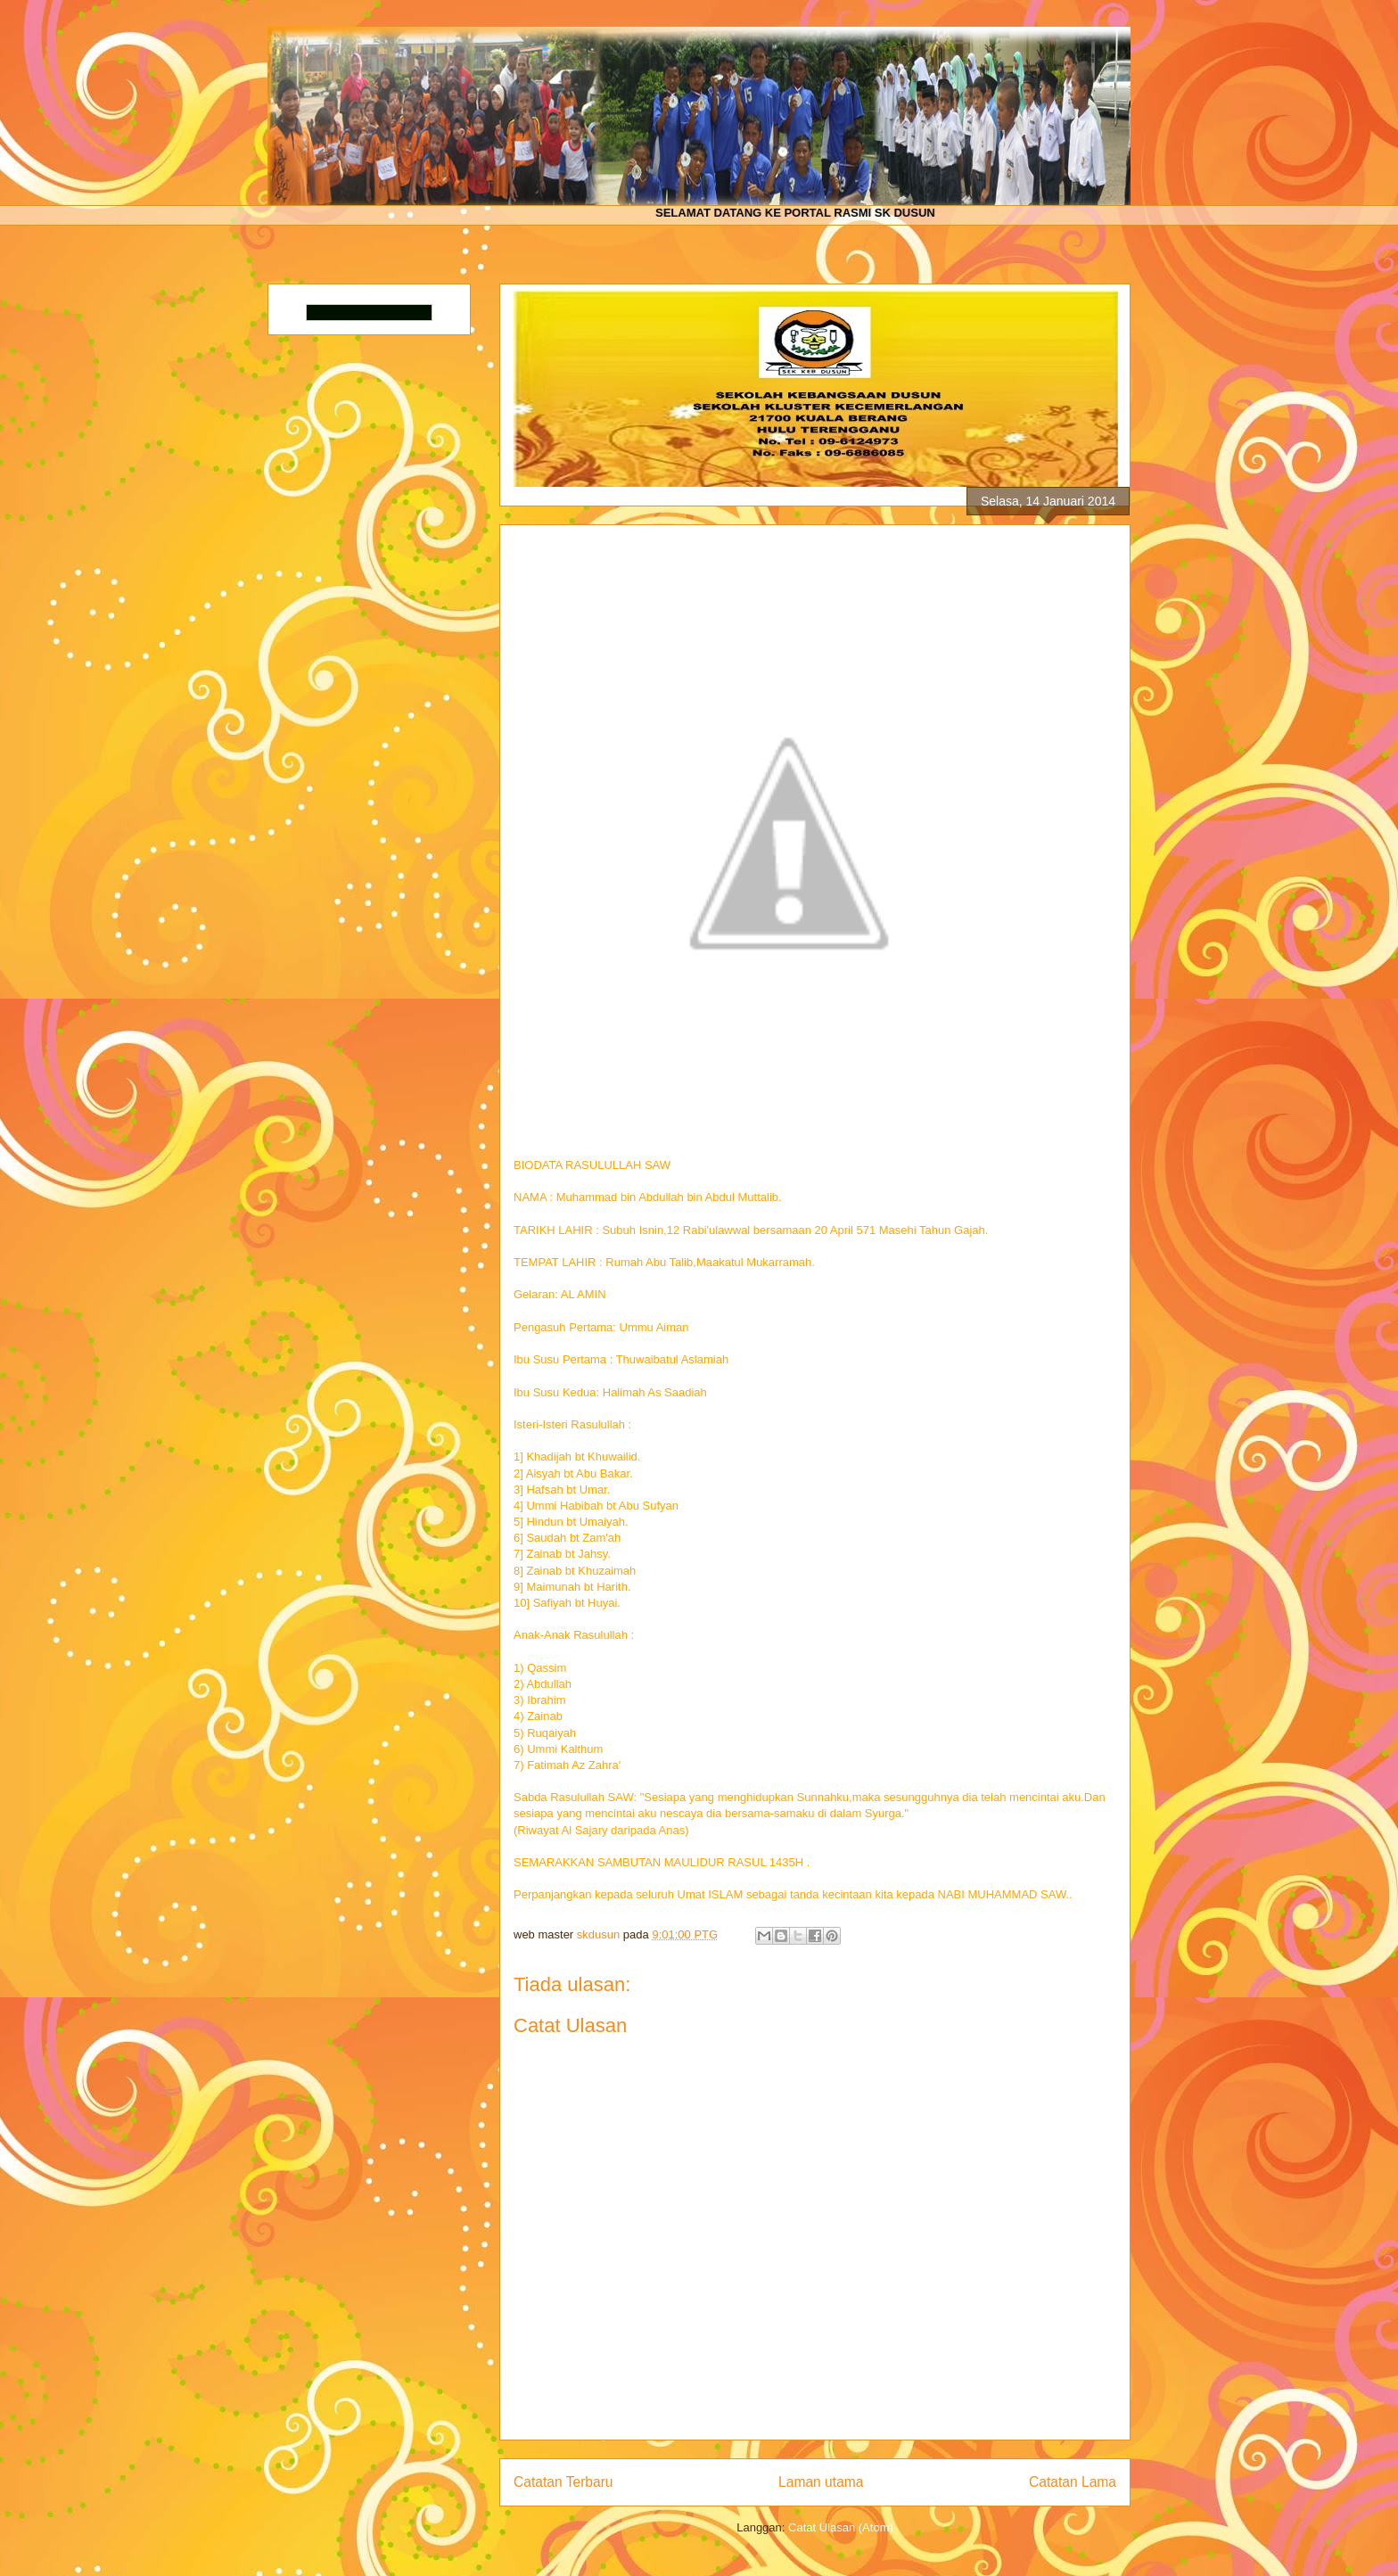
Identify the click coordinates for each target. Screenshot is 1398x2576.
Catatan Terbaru (563, 2482)
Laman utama (820, 2482)
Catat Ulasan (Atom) (840, 2527)
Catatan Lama (1072, 2482)
